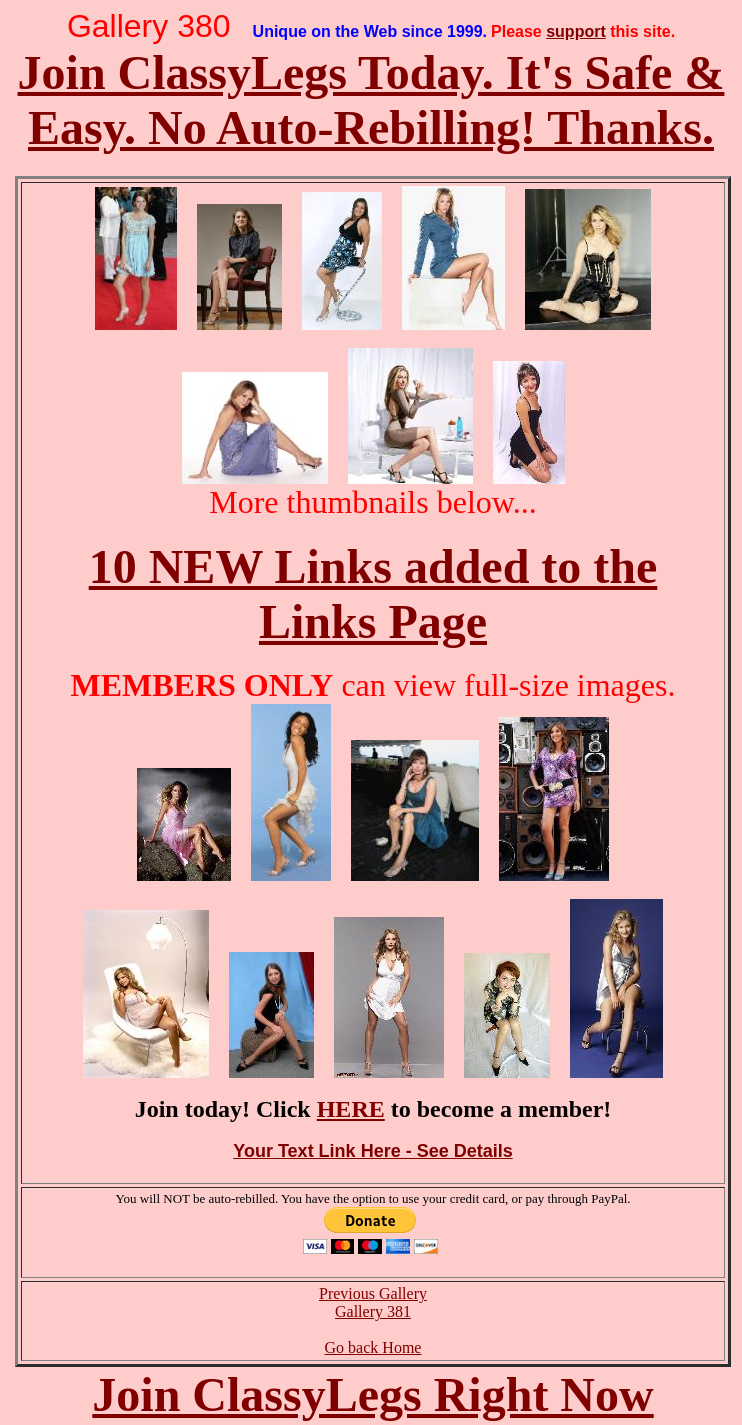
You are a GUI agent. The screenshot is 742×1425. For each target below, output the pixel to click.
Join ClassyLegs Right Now (372, 1394)
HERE (351, 1109)
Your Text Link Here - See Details (372, 1151)
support (576, 31)
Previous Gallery (373, 1293)
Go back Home (373, 1347)
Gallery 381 (373, 1311)
